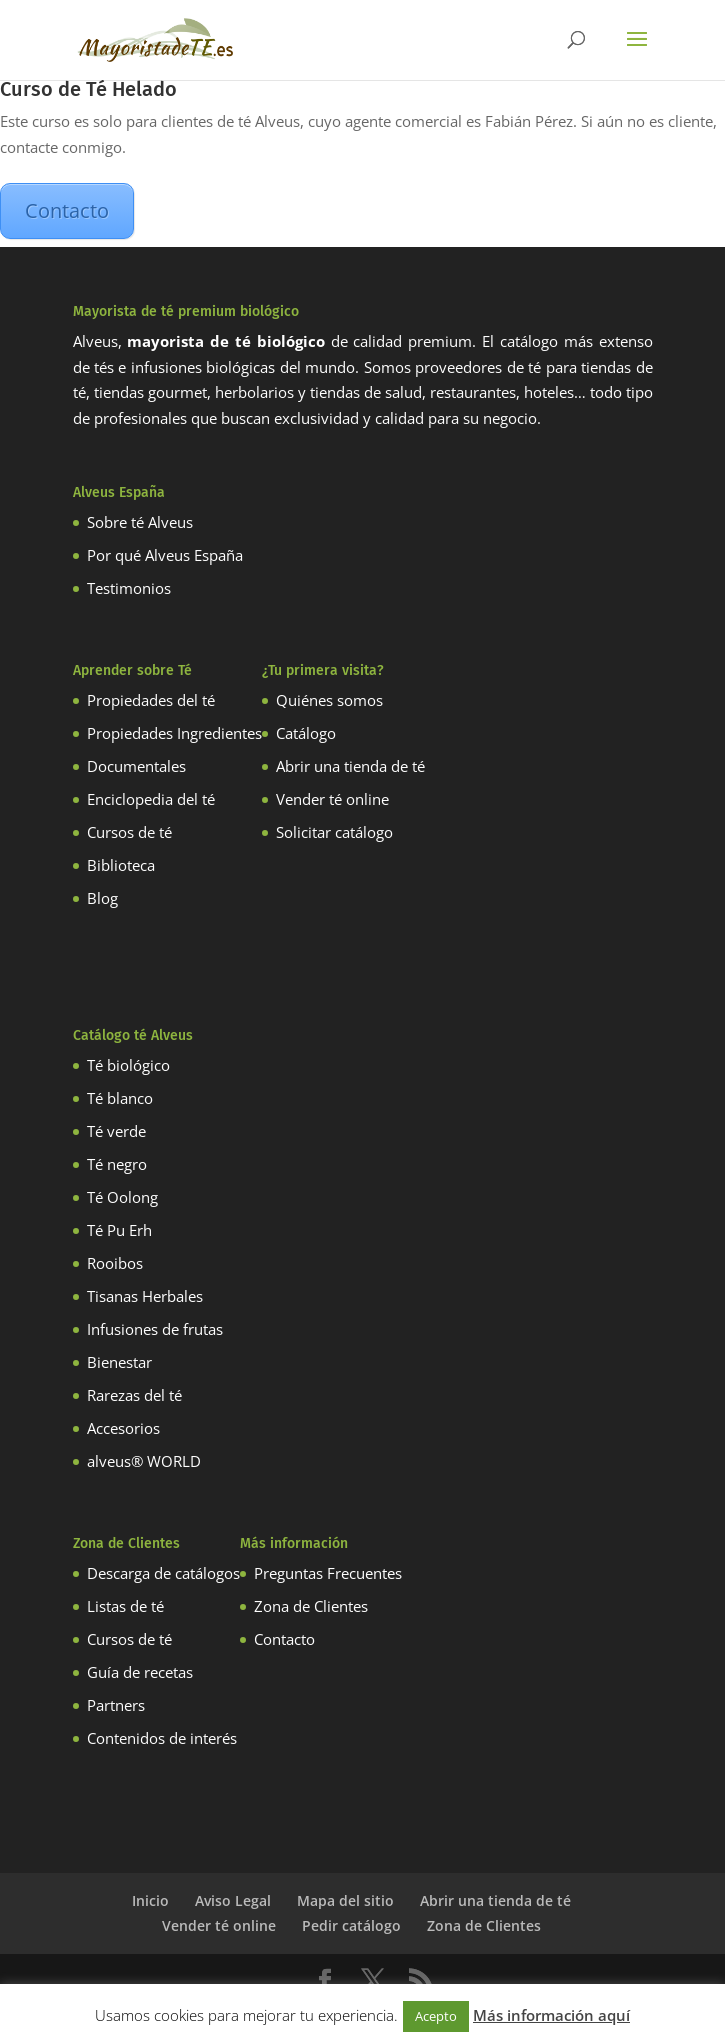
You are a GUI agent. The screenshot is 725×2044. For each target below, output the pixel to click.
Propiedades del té (151, 700)
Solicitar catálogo (334, 832)
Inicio (150, 1900)
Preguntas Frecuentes (328, 1573)
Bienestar (119, 1362)
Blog (102, 898)
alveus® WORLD (144, 1461)
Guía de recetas (140, 1672)
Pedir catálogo (351, 1925)
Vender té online (332, 799)
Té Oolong (122, 1197)
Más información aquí (551, 2015)
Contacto (67, 210)
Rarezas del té (134, 1395)
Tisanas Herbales (145, 1296)
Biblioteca (121, 865)
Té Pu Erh (119, 1230)
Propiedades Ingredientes (174, 733)
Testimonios (129, 588)
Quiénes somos (329, 700)
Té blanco (120, 1098)
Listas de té (125, 1606)
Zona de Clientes (311, 1606)
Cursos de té (129, 832)
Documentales (136, 766)
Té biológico (128, 1065)
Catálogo (306, 733)
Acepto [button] (436, 2016)
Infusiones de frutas (155, 1329)
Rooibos (115, 1263)
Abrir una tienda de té (350, 766)
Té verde (116, 1131)
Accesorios (123, 1428)
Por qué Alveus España (165, 555)
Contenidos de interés (162, 1738)
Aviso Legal (233, 1900)
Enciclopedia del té (151, 799)
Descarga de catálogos (163, 1573)
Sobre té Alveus (140, 522)
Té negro (117, 1164)
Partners (116, 1705)
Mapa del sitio (345, 1900)
